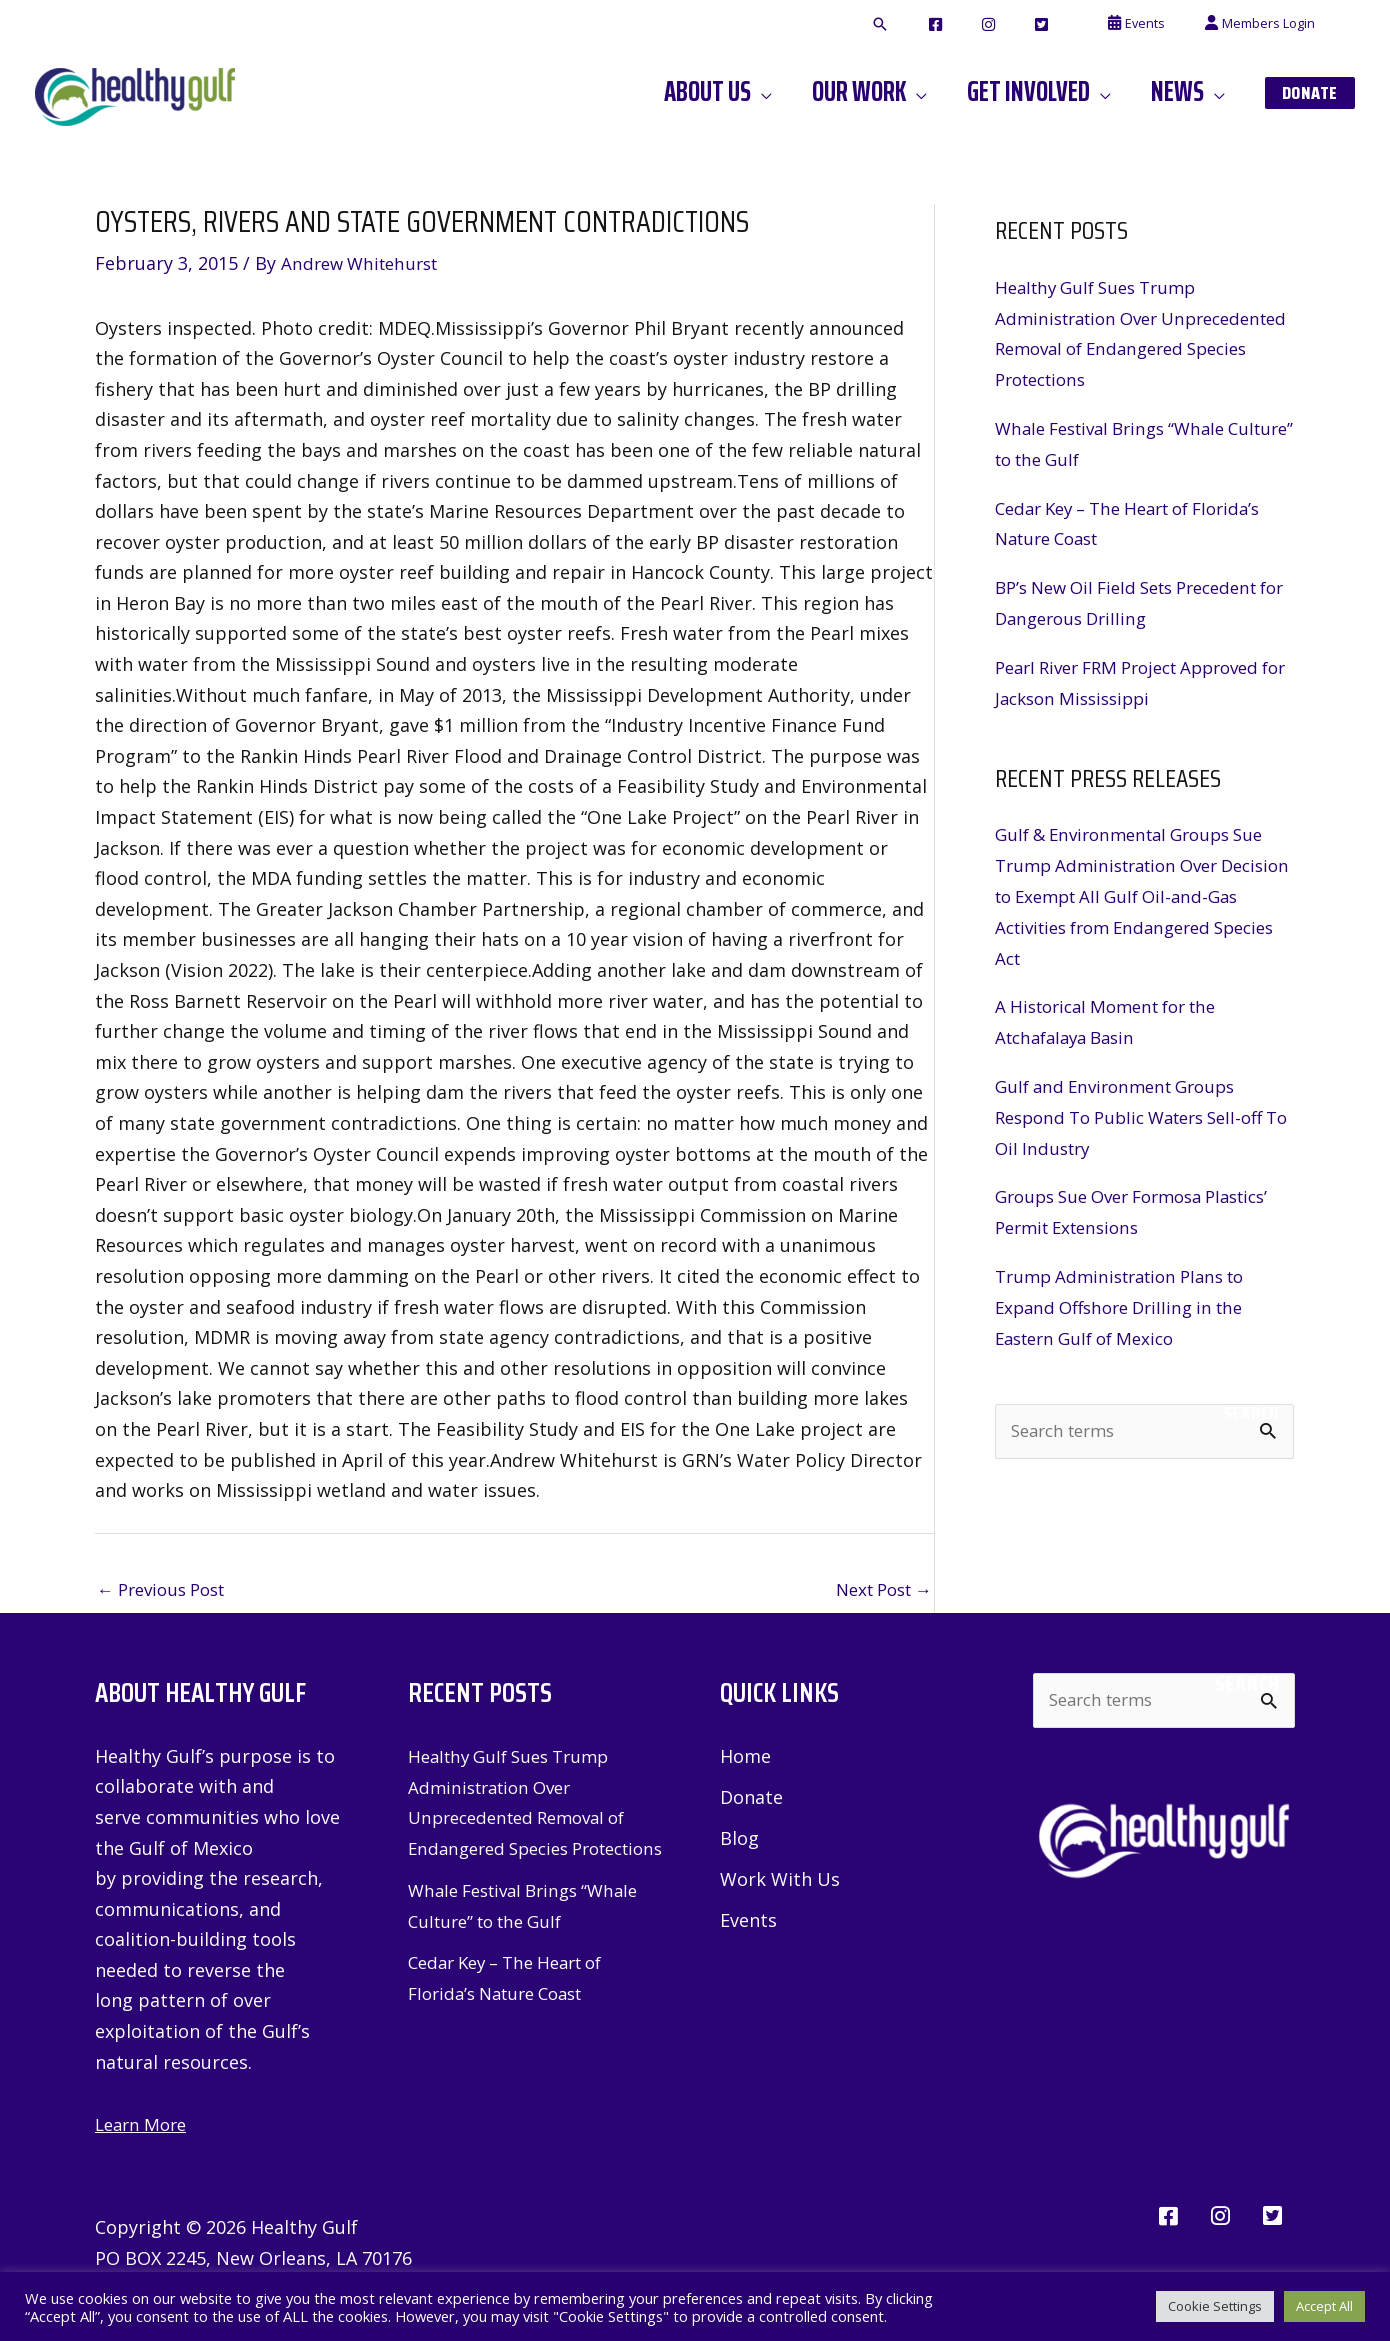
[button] (955, 25)
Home (745, 1758)
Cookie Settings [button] (1215, 2306)
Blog (739, 1841)
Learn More (144, 2126)
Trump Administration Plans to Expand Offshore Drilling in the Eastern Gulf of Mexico (1130, 1301)
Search (1251, 1407)
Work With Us (780, 1882)
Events (748, 1923)
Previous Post (167, 1590)
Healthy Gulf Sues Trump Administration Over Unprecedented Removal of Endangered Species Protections (526, 1819)
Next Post (878, 1590)
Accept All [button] (1324, 2306)
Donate (751, 1799)
